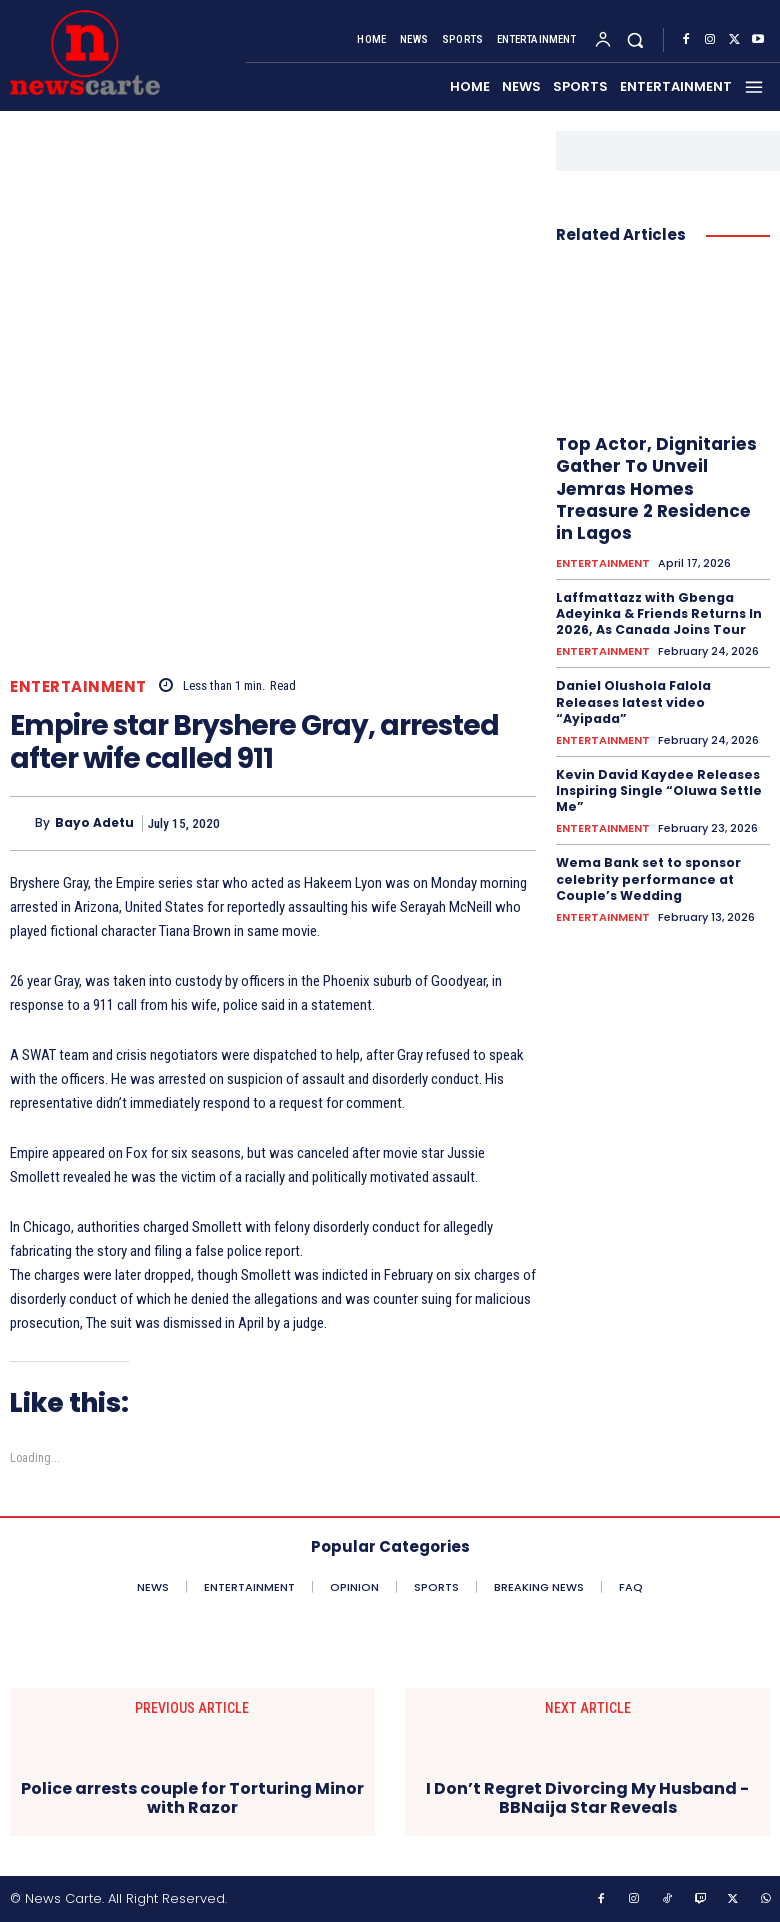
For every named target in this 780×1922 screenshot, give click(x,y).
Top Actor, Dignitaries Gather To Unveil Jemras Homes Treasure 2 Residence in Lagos (660, 488)
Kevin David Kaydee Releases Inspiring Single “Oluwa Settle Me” (656, 785)
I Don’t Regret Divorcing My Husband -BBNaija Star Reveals (587, 1798)
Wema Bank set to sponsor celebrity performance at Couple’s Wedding (647, 872)
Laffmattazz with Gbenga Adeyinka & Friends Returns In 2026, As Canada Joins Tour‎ (657, 611)
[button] (635, 40)
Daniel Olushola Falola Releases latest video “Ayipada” (633, 698)
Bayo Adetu (94, 823)
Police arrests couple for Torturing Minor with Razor (192, 1798)
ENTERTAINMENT (78, 686)
